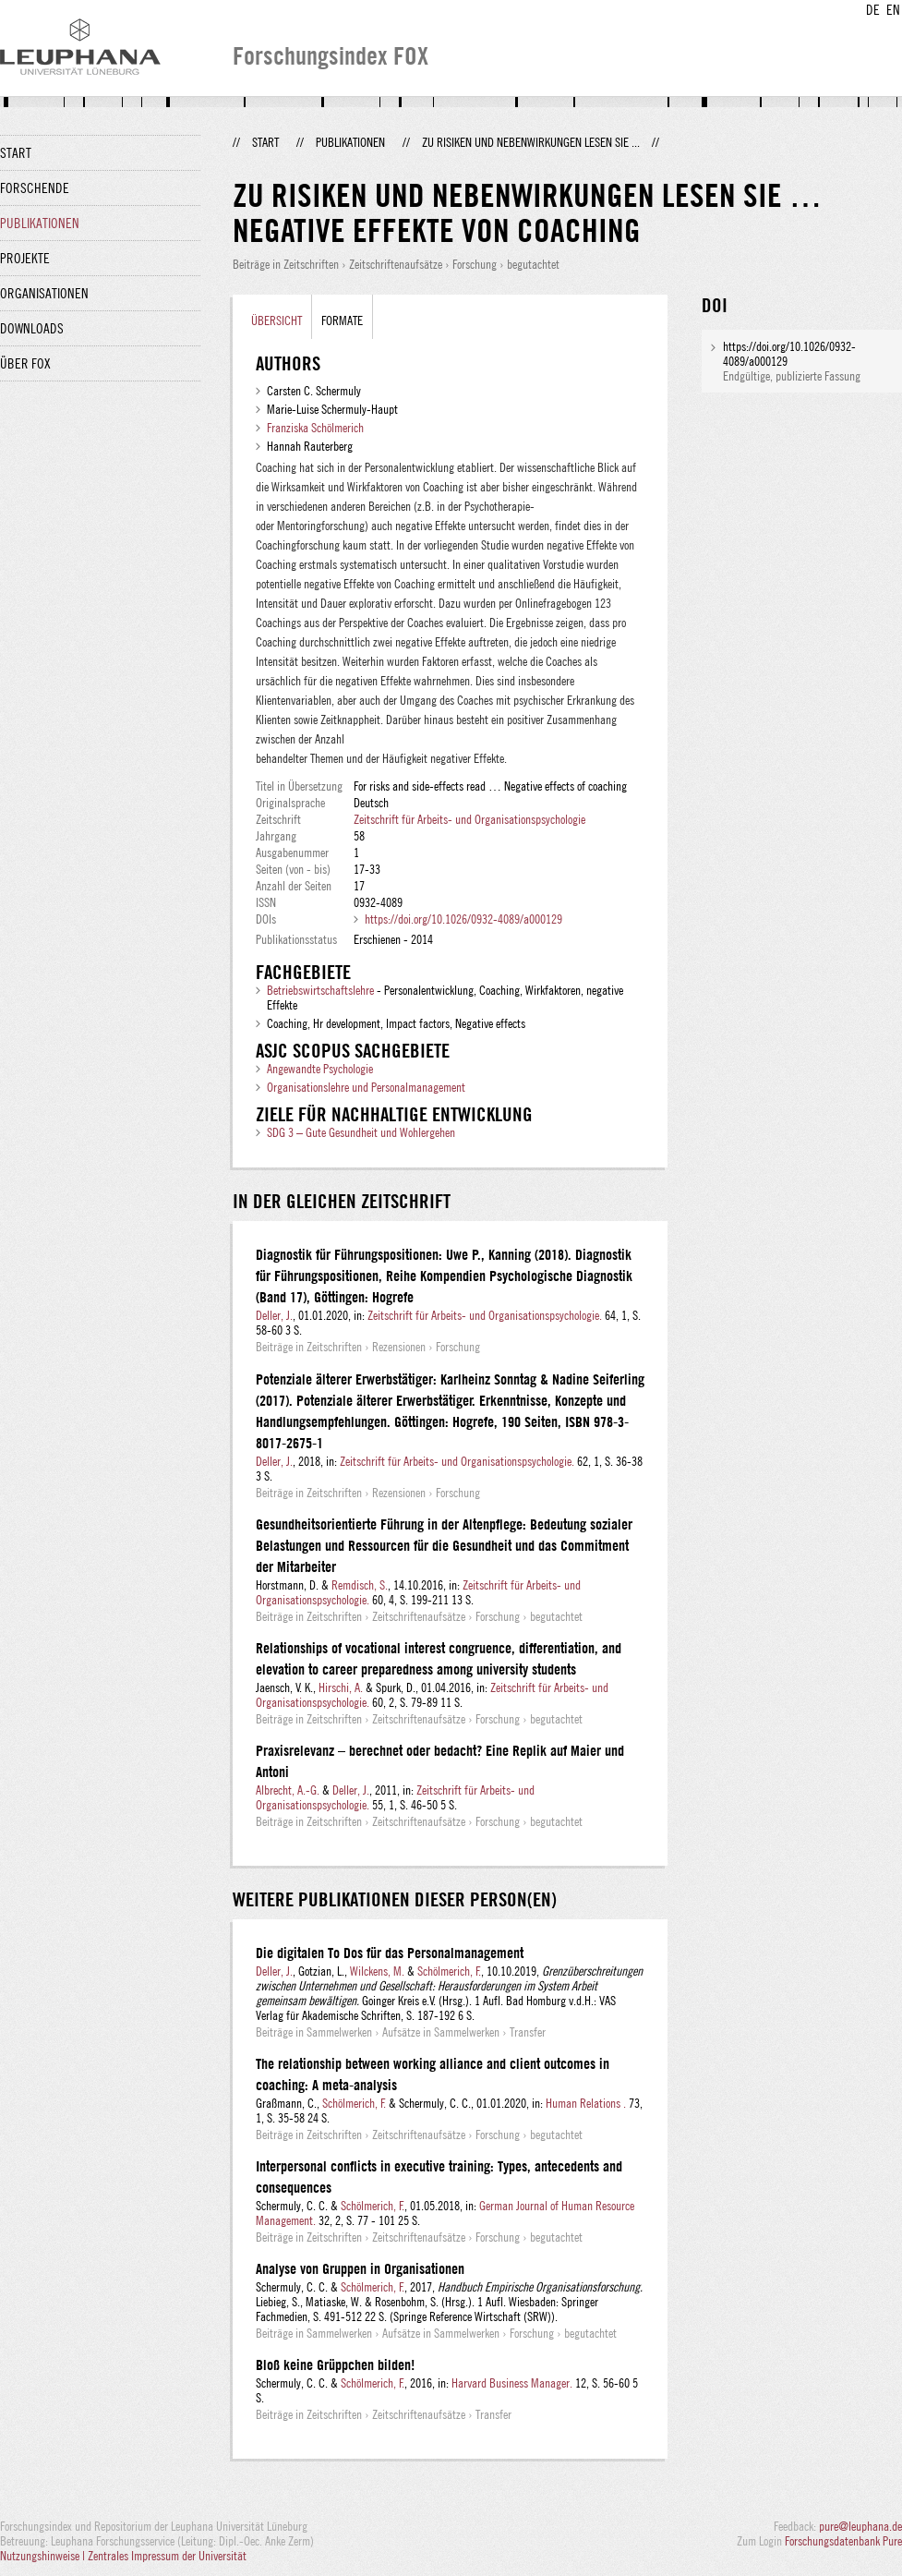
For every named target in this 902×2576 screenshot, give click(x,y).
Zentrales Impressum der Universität (167, 2555)
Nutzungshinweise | (44, 2555)
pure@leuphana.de (860, 2526)
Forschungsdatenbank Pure (843, 2541)
